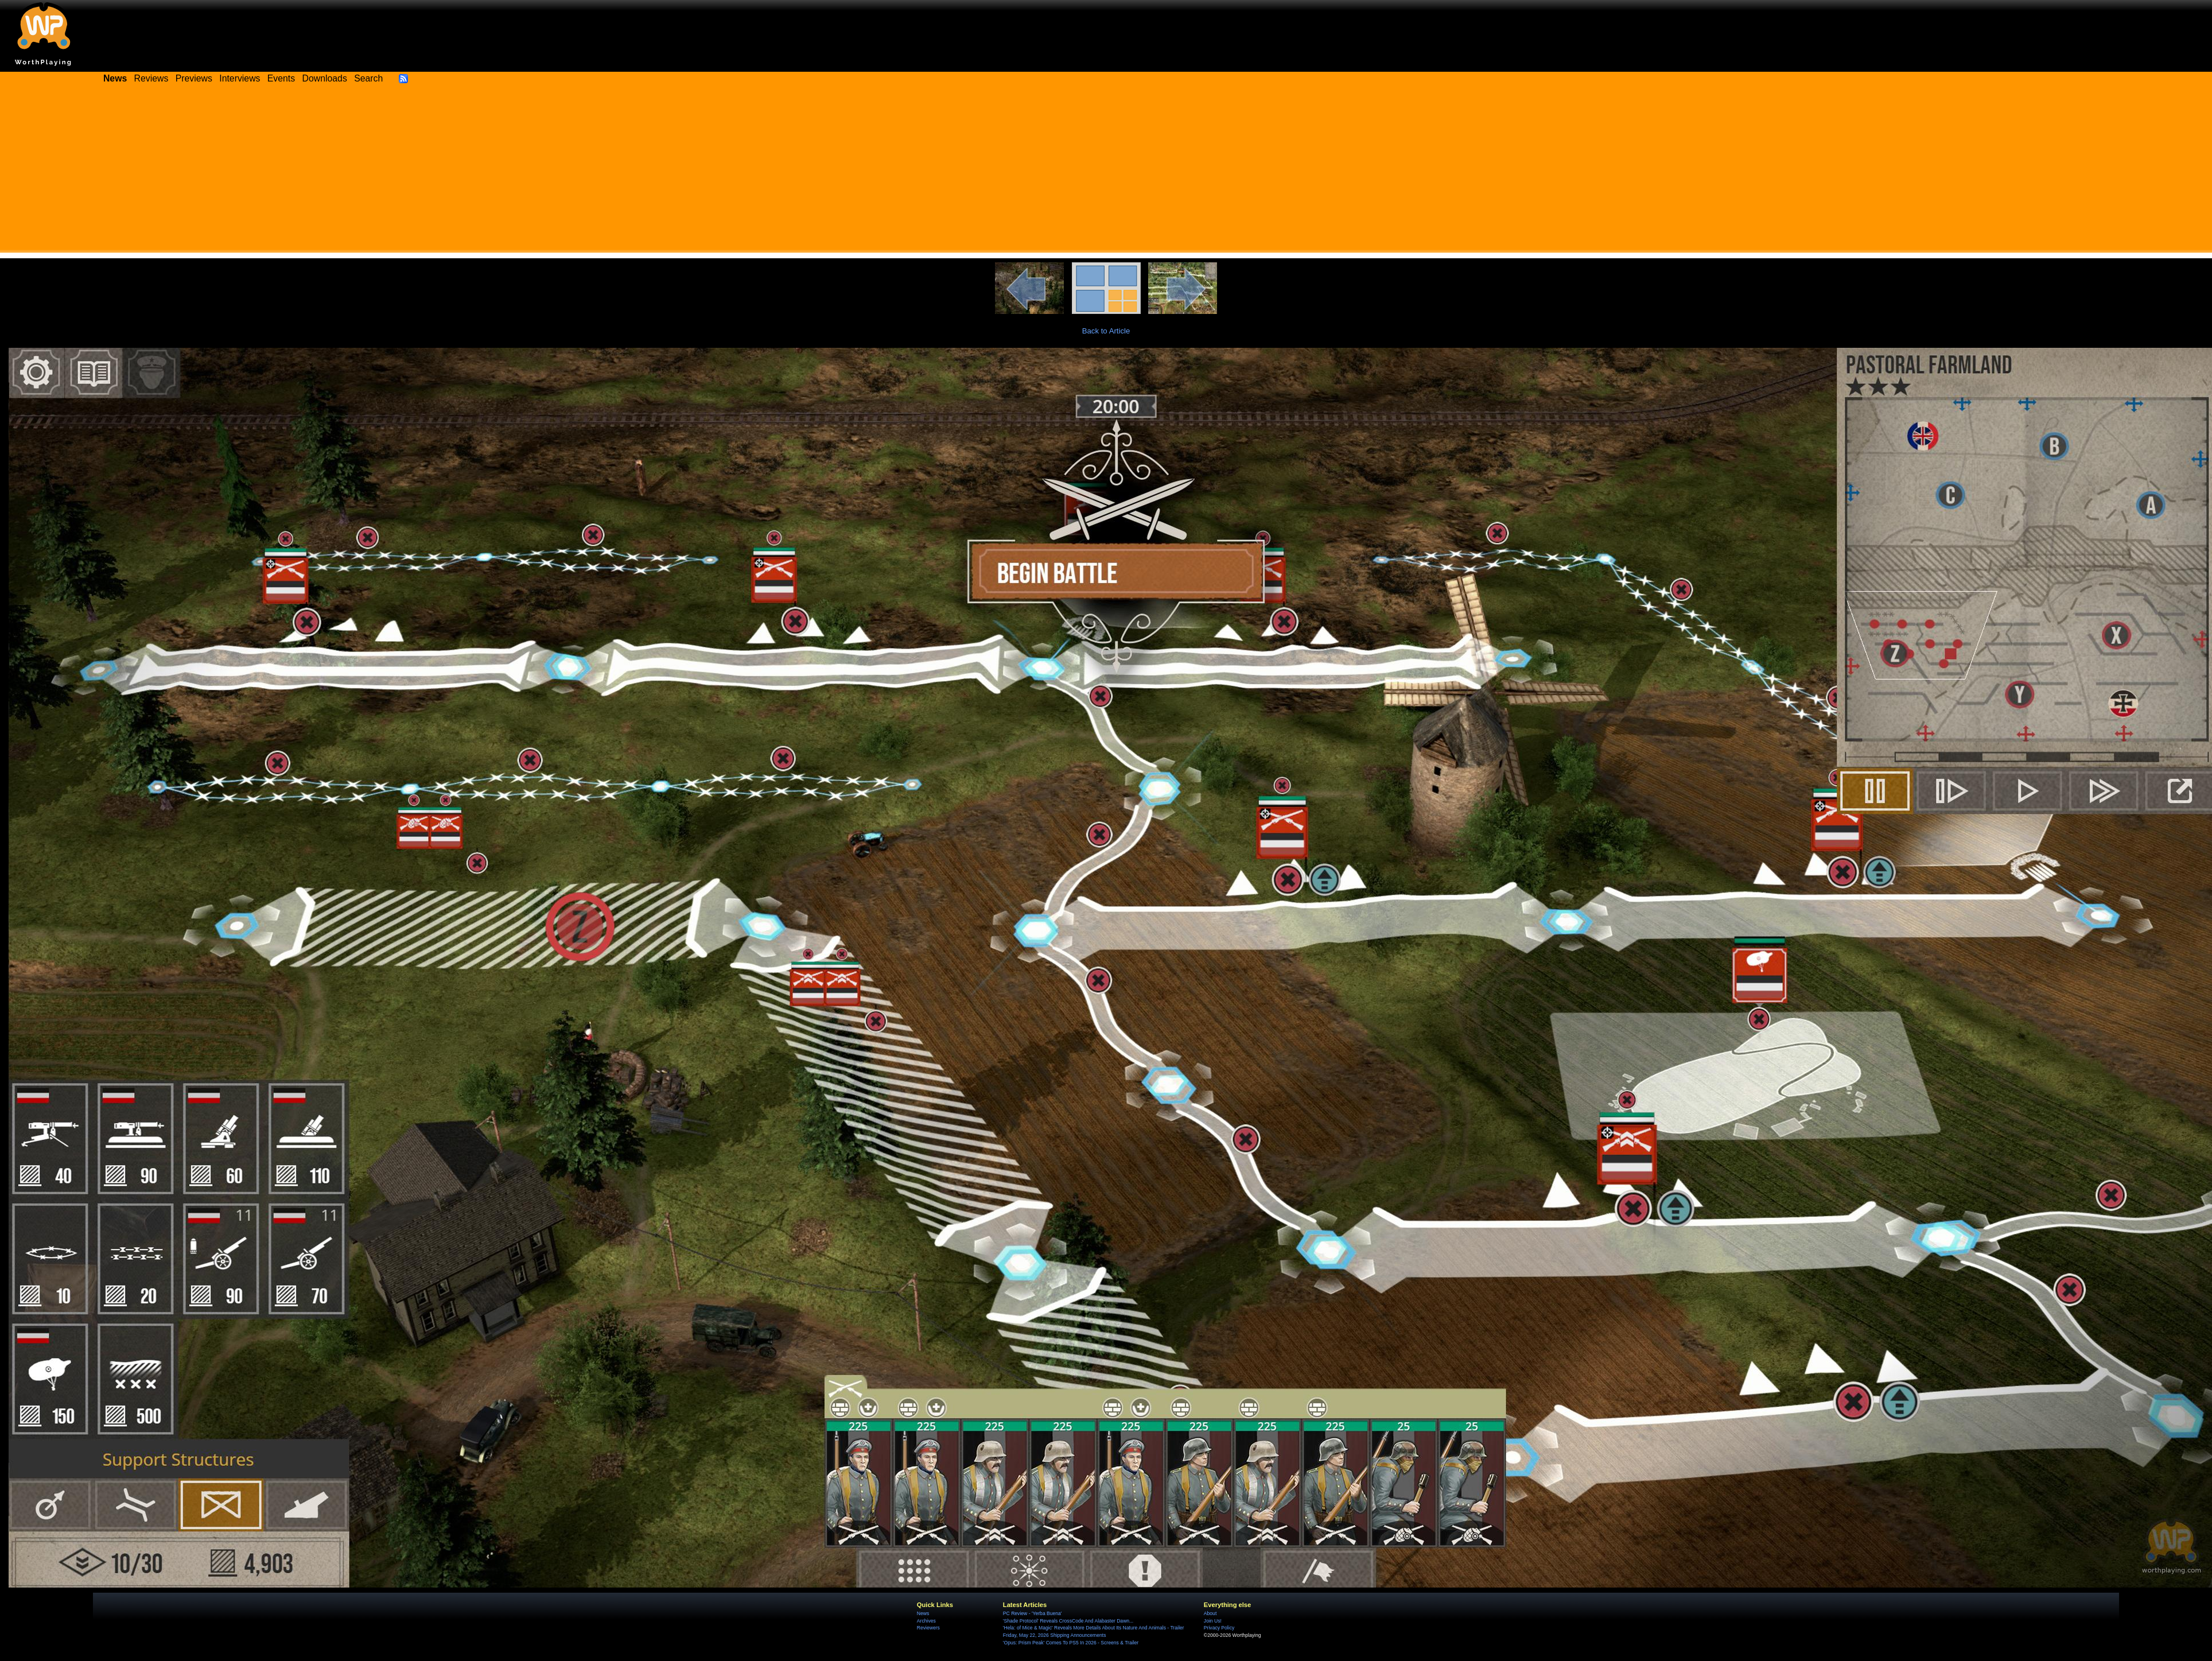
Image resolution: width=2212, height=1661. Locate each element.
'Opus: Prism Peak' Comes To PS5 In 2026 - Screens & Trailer (1070, 1643)
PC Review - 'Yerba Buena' (1032, 1613)
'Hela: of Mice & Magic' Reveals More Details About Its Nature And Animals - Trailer (1093, 1628)
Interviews (239, 78)
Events (281, 78)
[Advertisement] (1106, 172)
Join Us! (1213, 1621)
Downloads (324, 78)
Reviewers (928, 1628)
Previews (194, 78)
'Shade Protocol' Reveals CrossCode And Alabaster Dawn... (1068, 1621)
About (1210, 1613)
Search (368, 78)
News (923, 1613)
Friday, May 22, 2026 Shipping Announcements (1054, 1635)
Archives (926, 1621)
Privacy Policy (1219, 1628)
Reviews (151, 78)
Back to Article (1106, 331)
